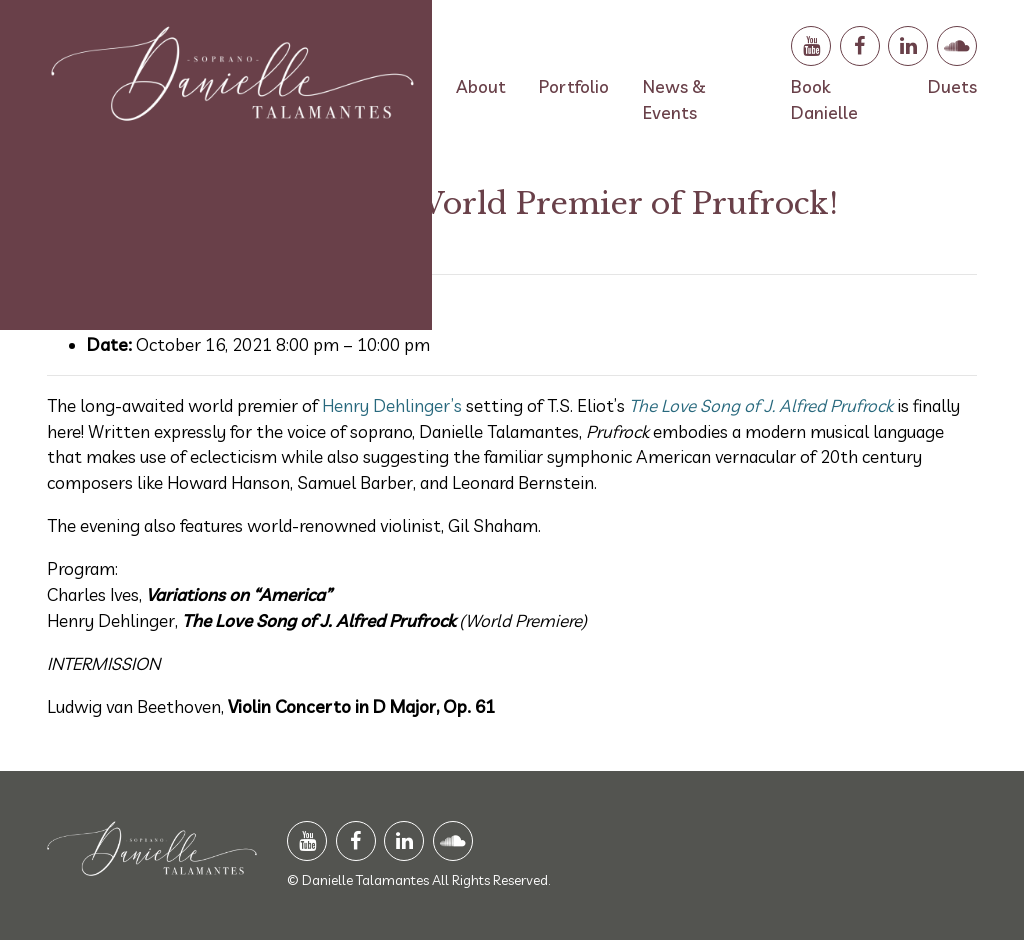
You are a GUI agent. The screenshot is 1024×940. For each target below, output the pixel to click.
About (481, 86)
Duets (952, 86)
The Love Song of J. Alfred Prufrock (761, 405)
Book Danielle (824, 99)
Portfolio (574, 86)
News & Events (674, 99)
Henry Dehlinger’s (392, 405)
